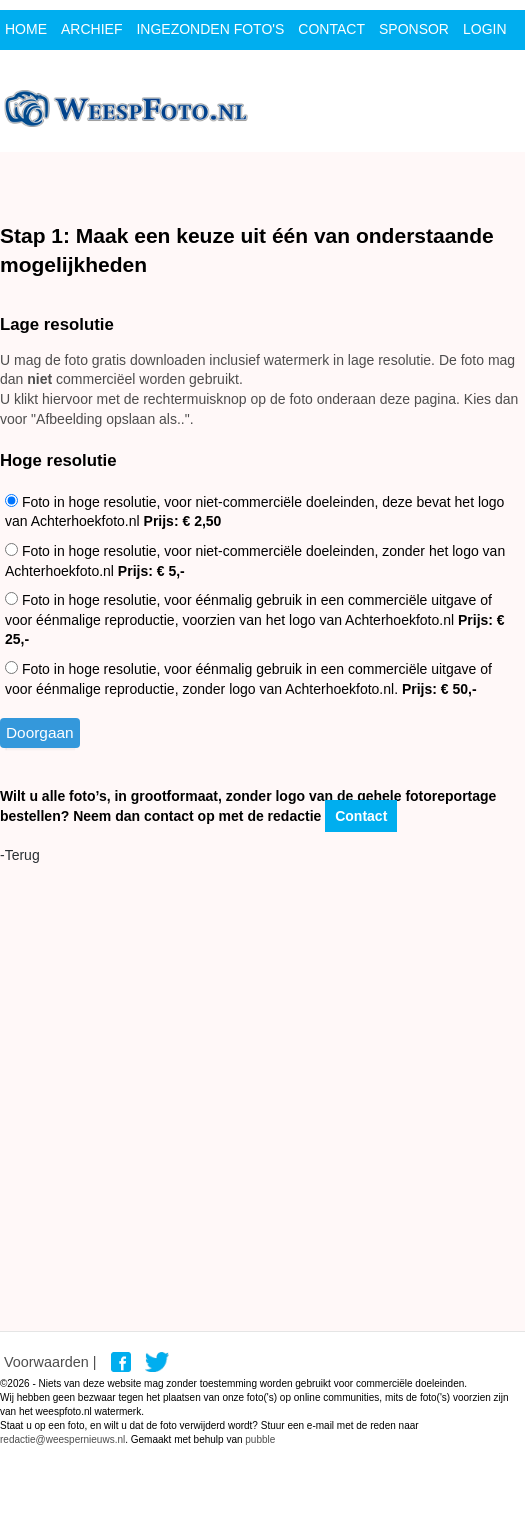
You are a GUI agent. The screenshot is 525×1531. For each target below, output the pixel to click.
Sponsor (414, 29)
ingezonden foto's (210, 29)
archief (91, 29)
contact (331, 29)
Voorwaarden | (50, 1362)
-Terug (20, 855)
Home (26, 29)
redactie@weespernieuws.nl (62, 1439)
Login (485, 29)
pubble (260, 1439)
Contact (361, 816)
